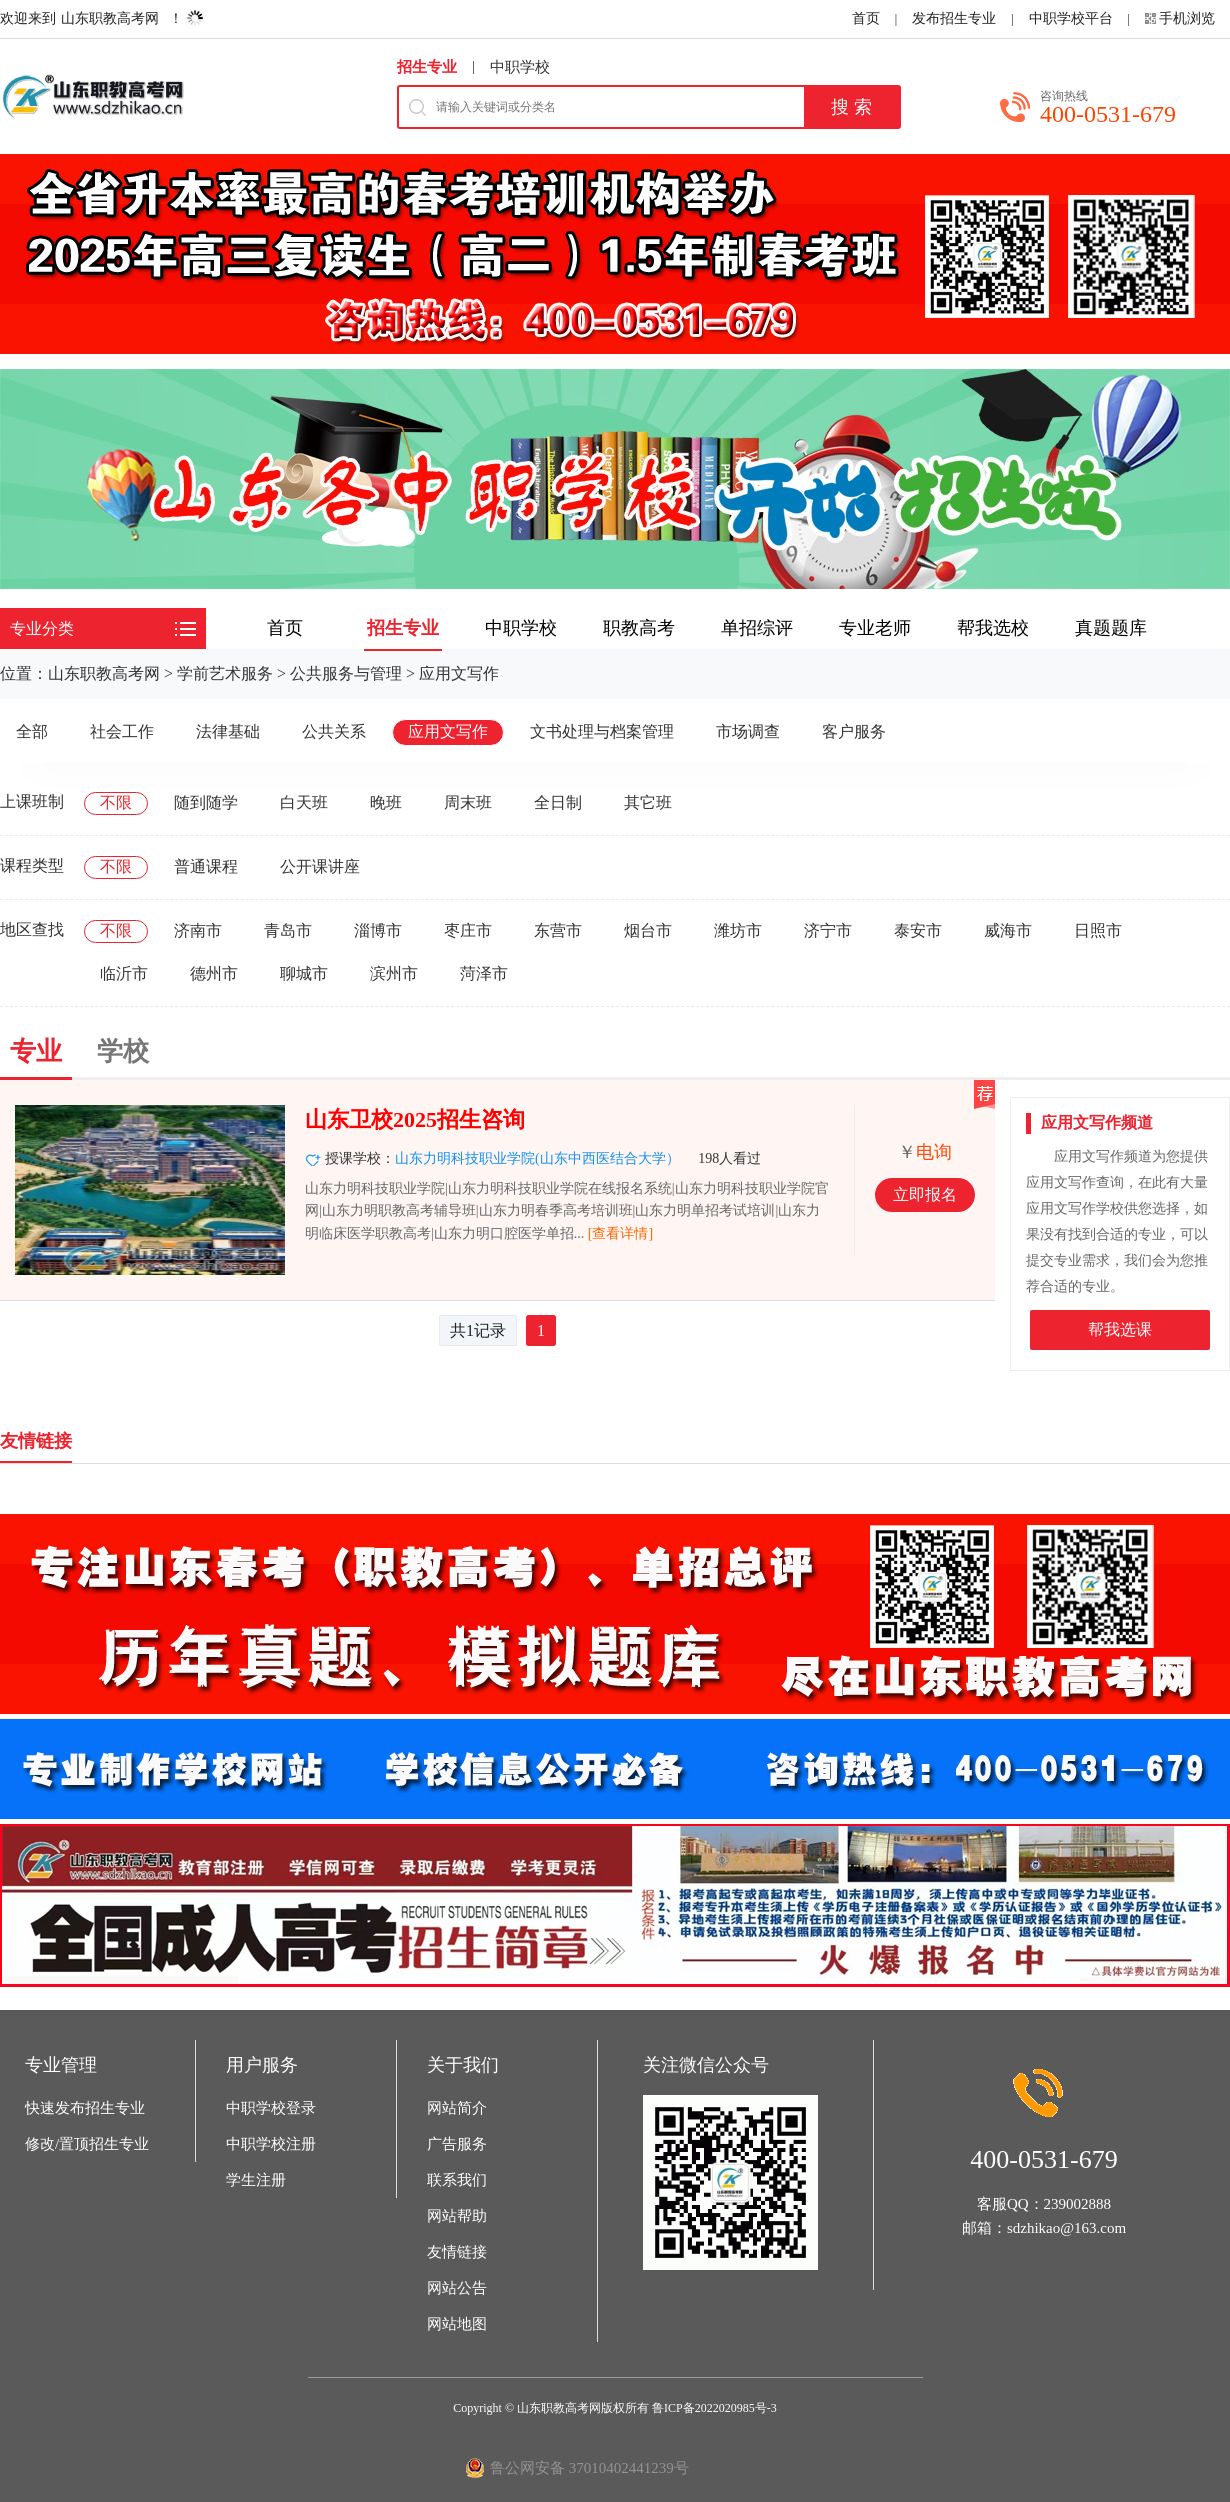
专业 (36, 1051)
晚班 (386, 802)
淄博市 (378, 930)
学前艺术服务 (225, 673)
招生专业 (427, 67)
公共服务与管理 (346, 673)
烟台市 (648, 930)
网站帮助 (457, 2216)
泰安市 (918, 930)
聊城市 (304, 973)
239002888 (1078, 2204)
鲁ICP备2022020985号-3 (714, 2408)
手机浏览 (1187, 18)
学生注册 (256, 2180)
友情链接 (457, 2252)
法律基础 (228, 731)
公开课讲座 (320, 866)
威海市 (1008, 930)
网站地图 (457, 2324)
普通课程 (206, 866)
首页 (866, 18)
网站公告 (457, 2288)
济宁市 (828, 930)
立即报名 (925, 1194)
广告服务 (457, 2144)
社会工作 (122, 731)
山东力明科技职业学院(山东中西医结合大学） (537, 1158)
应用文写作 (459, 673)
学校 (123, 1051)
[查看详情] (620, 1233)
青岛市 (288, 930)
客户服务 (854, 731)
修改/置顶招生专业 (87, 2144)
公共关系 (334, 731)
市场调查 (748, 731)
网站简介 (457, 2108)
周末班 (468, 802)
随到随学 (206, 802)
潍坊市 (738, 930)
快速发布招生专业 (85, 2108)
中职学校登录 (271, 2108)
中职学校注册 (271, 2144)
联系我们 (457, 2180)
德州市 (214, 973)
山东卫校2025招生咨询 (415, 1119)
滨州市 (394, 973)
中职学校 (520, 67)
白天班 (304, 802)
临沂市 (124, 973)
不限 (116, 802)
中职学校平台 (1071, 18)
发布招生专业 (954, 18)
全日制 (558, 802)
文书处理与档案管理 (602, 731)
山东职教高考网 (110, 18)
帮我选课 (1120, 1329)
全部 (32, 731)
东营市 (558, 930)
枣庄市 (468, 930)
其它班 (648, 802)
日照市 (1098, 930)
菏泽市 (484, 973)
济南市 (198, 930)
